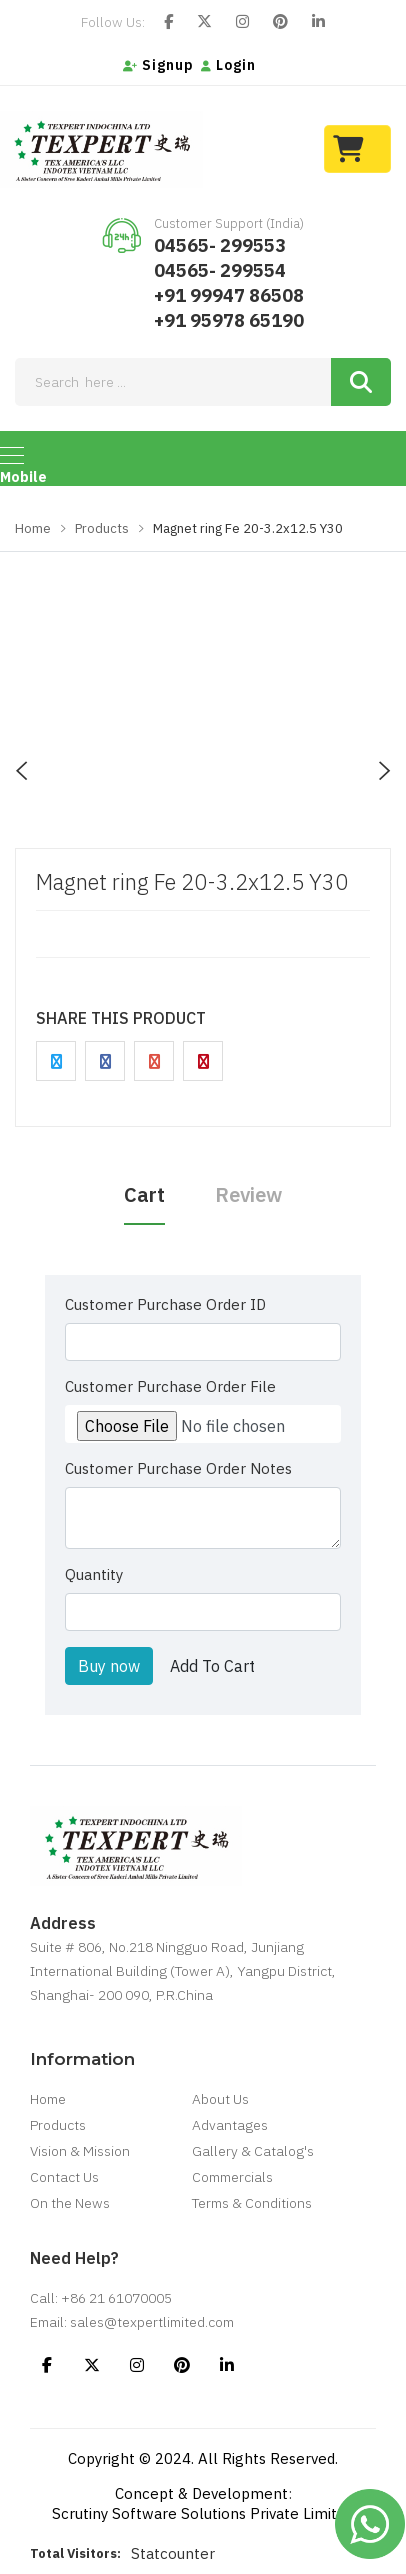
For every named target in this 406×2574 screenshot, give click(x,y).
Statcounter (173, 2553)
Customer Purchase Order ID (165, 1304)
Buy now (109, 1666)
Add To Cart (212, 1666)
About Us (220, 2099)
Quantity (94, 1574)
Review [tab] (248, 1194)
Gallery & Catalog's (253, 2151)
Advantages (230, 2125)
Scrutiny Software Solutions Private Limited (203, 2513)
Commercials (232, 2177)
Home (33, 528)
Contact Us (64, 2177)
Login (228, 65)
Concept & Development (201, 2493)
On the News (70, 2203)
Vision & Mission (80, 2151)
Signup (158, 65)
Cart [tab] (144, 1194)
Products (102, 528)
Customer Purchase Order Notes (178, 1468)
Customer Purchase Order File (170, 1386)
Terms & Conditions (252, 2203)
